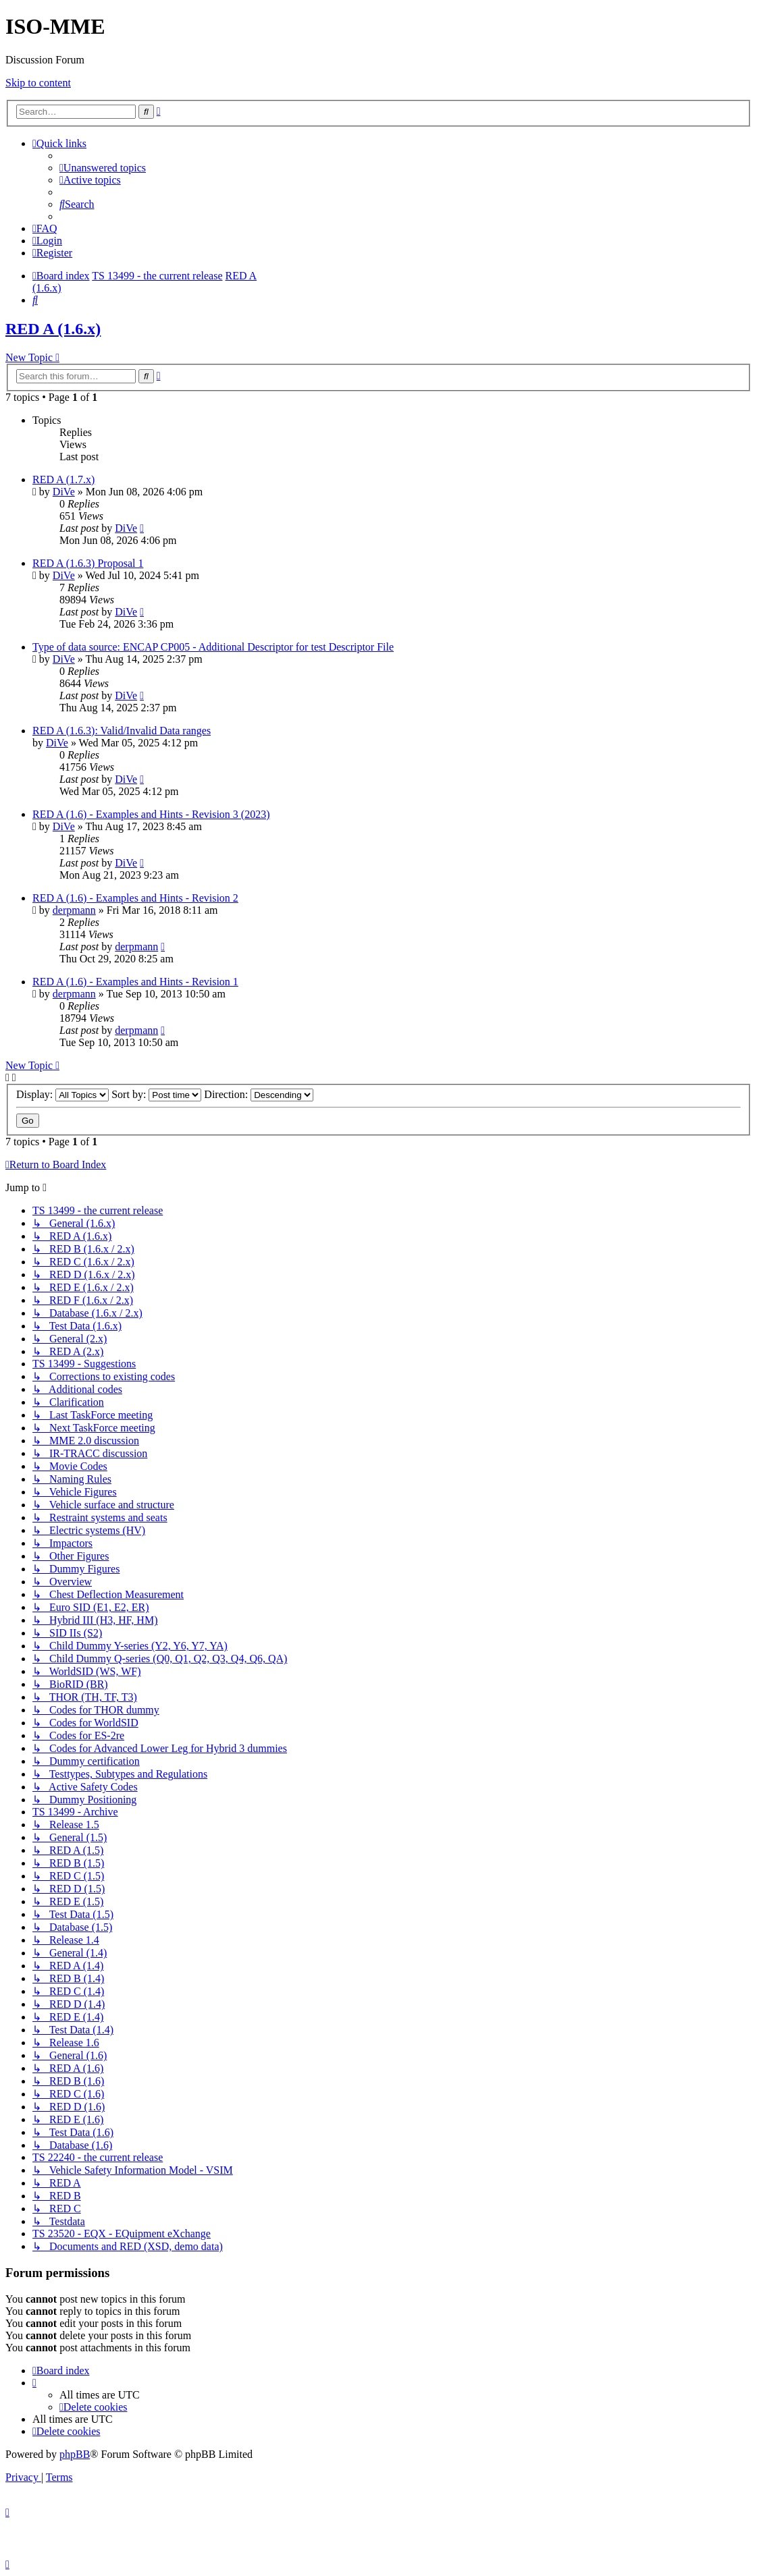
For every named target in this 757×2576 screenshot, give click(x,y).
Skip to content (38, 82)
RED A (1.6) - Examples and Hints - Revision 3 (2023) (151, 814)
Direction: (258, 1094)
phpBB (74, 2454)
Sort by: (156, 1094)
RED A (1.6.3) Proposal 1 (87, 563)
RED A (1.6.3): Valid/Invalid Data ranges (121, 730)
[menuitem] (102, 167)
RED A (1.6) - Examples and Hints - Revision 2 (135, 898)
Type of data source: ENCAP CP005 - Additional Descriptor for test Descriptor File (213, 647)
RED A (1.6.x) (53, 328)
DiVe (64, 491)
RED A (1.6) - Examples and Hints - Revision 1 (135, 981)
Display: (62, 1094)
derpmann (74, 910)
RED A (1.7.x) (63, 479)
